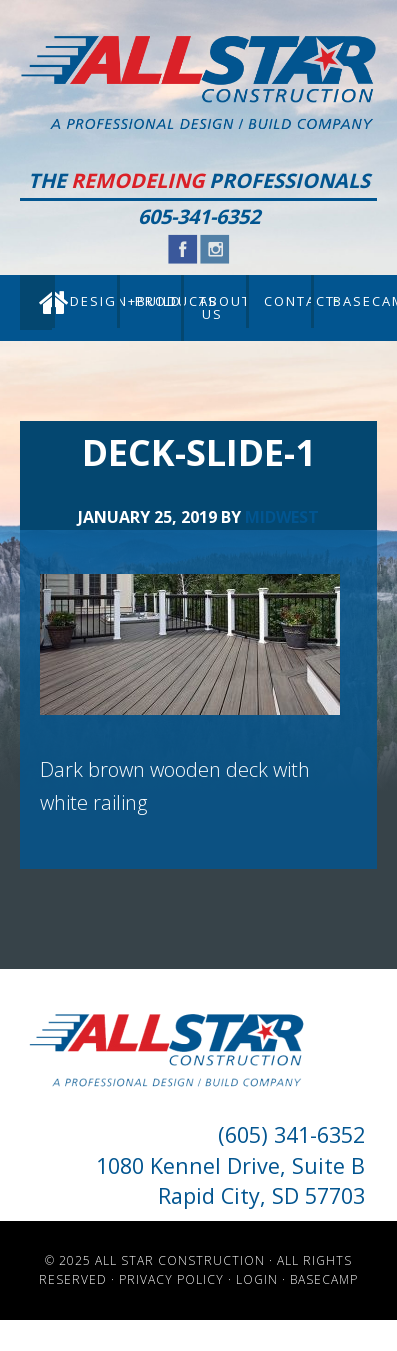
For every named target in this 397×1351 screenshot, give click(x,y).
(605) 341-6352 (291, 1134)
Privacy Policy (171, 1279)
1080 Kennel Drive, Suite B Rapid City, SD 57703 (230, 1180)
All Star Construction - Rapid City (198, 82)
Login (257, 1279)
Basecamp (324, 1279)
